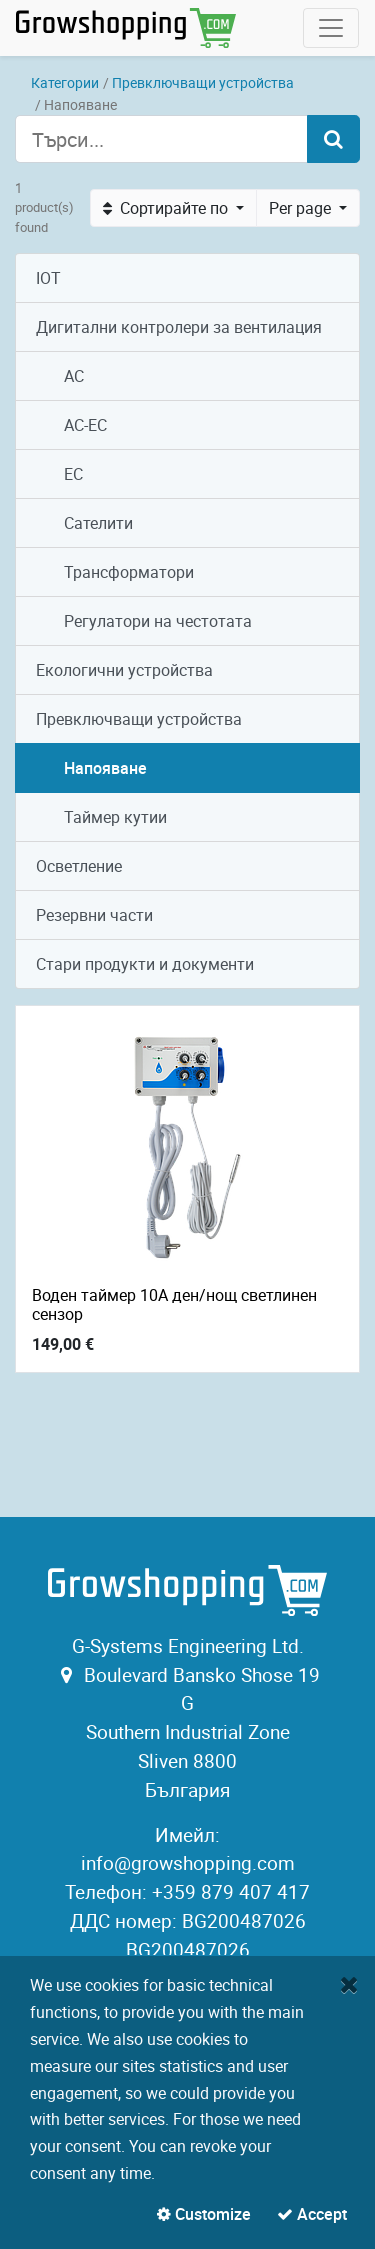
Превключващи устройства (203, 82)
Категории (65, 82)
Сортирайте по (167, 208)
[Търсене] (333, 139)
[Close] (349, 1984)
